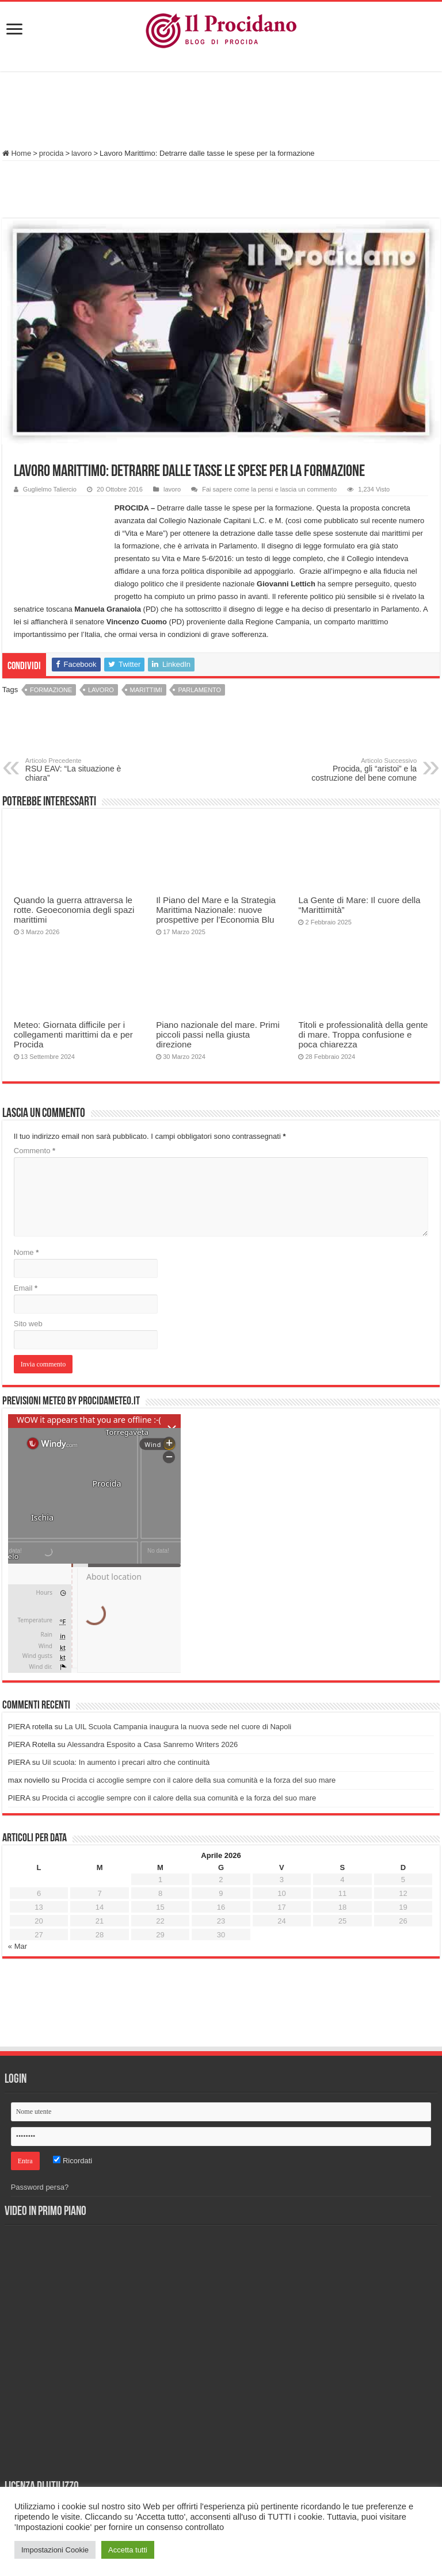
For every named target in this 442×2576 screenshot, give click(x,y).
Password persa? (39, 2187)
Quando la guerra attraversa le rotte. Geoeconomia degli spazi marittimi (74, 909)
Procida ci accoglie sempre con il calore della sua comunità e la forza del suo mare (199, 1780)
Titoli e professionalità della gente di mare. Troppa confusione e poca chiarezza (363, 1034)
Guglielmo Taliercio (50, 489)
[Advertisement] (221, 111)
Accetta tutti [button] (127, 2550)
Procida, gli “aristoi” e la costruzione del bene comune (358, 769)
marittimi (146, 689)
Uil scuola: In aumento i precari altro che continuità (125, 1762)
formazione (51, 689)
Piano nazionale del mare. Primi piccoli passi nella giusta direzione (218, 1034)
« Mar (17, 1946)
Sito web (28, 1323)
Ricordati (72, 2160)
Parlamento (199, 689)
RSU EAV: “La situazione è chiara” (84, 769)
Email (25, 1288)
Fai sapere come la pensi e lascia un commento (269, 489)
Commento (34, 1150)
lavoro (81, 153)
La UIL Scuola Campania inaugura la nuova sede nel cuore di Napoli (177, 1726)
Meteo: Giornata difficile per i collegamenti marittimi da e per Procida (73, 1034)
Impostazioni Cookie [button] (55, 2550)
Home (16, 153)
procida (51, 153)
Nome (26, 1252)
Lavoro (101, 689)
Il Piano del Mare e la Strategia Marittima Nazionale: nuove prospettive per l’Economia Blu (216, 909)
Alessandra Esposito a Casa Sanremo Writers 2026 (152, 1744)
